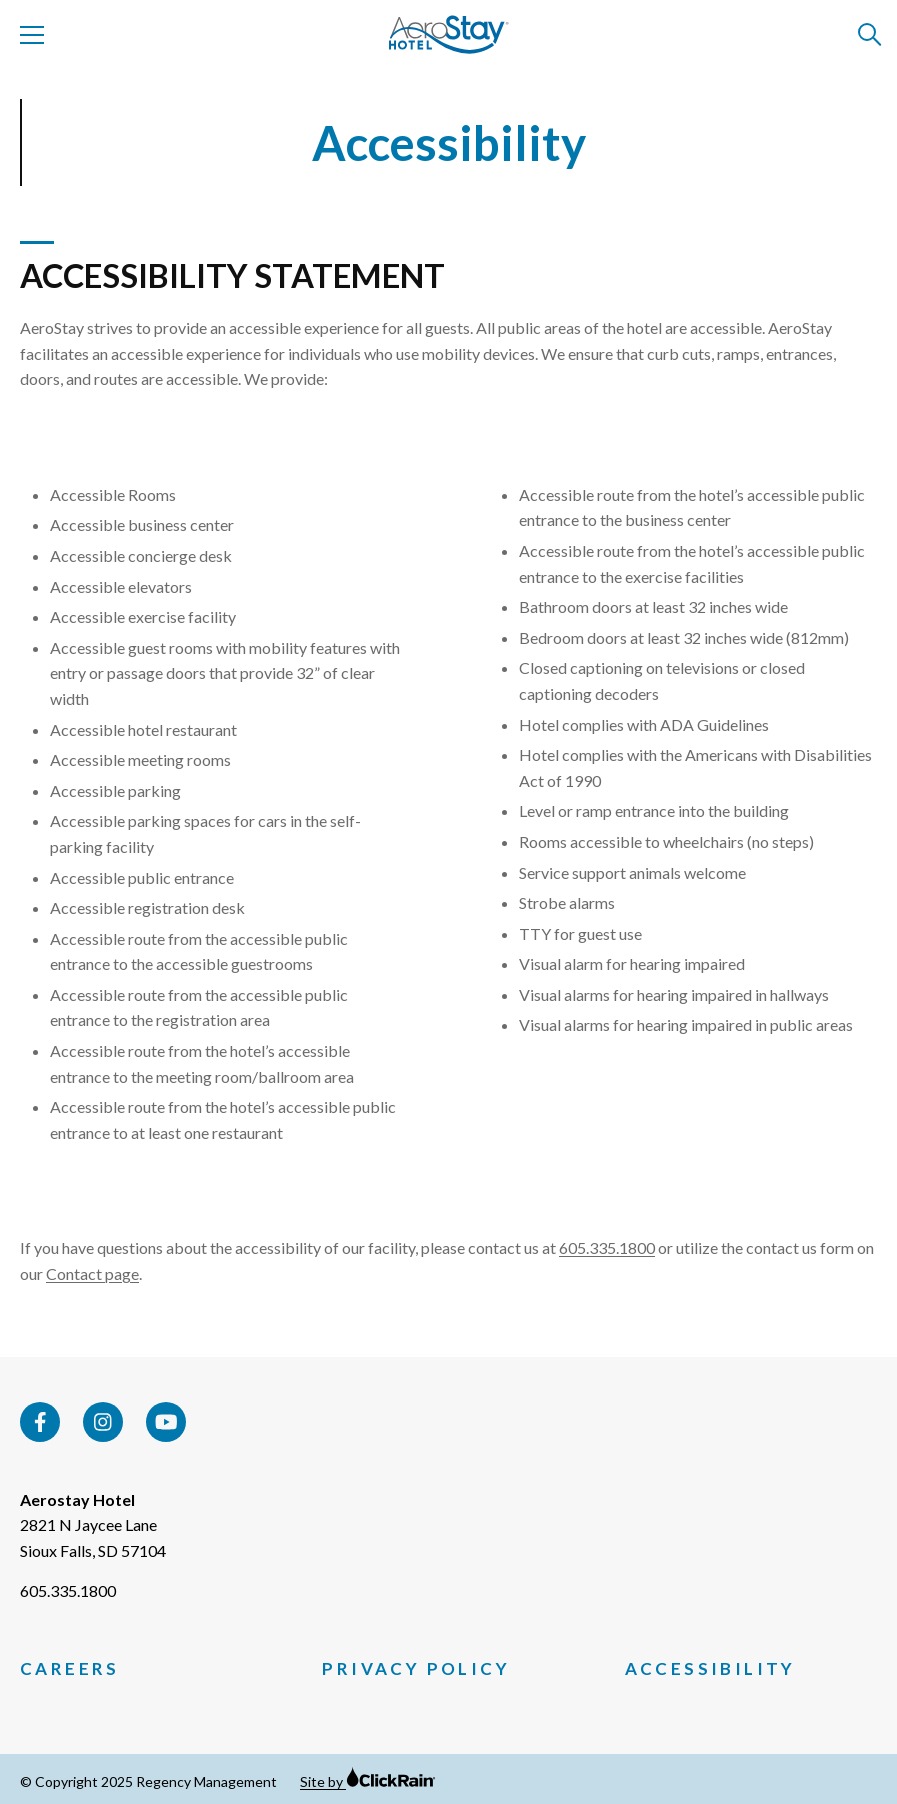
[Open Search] (870, 35)
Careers (70, 1669)
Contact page (92, 1273)
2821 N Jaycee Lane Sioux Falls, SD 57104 (93, 1537)
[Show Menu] (32, 35)
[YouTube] (166, 1422)
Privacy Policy (416, 1669)
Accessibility (710, 1669)
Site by (368, 1781)
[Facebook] (40, 1422)
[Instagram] (103, 1422)
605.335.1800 (607, 1247)
